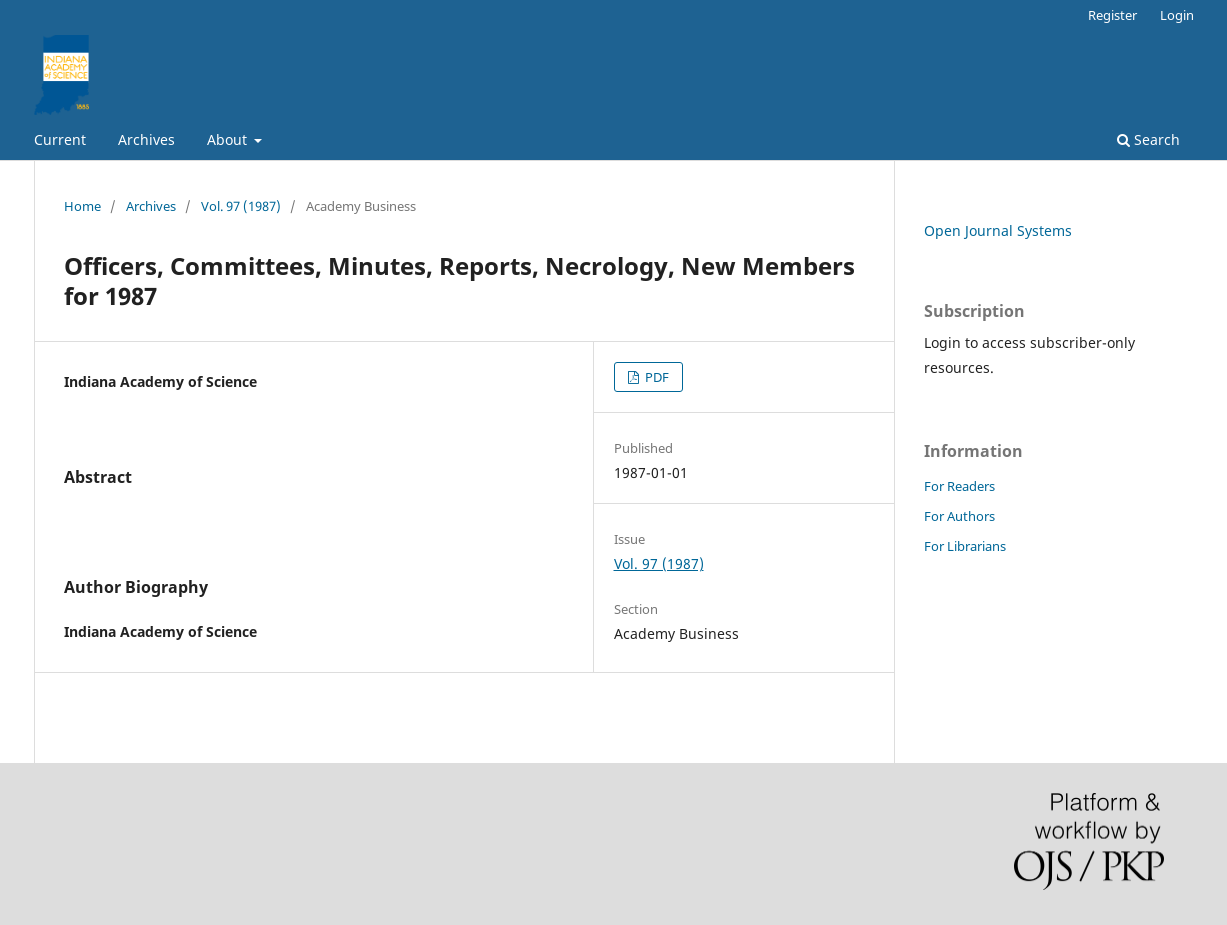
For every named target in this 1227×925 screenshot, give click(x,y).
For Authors (959, 516)
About (229, 139)
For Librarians (965, 546)
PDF (655, 377)
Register (1112, 15)
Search (1148, 139)
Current (60, 139)
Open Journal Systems (998, 230)
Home (82, 206)
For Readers (959, 486)
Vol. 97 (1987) (241, 206)
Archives (146, 139)
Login (1177, 15)
